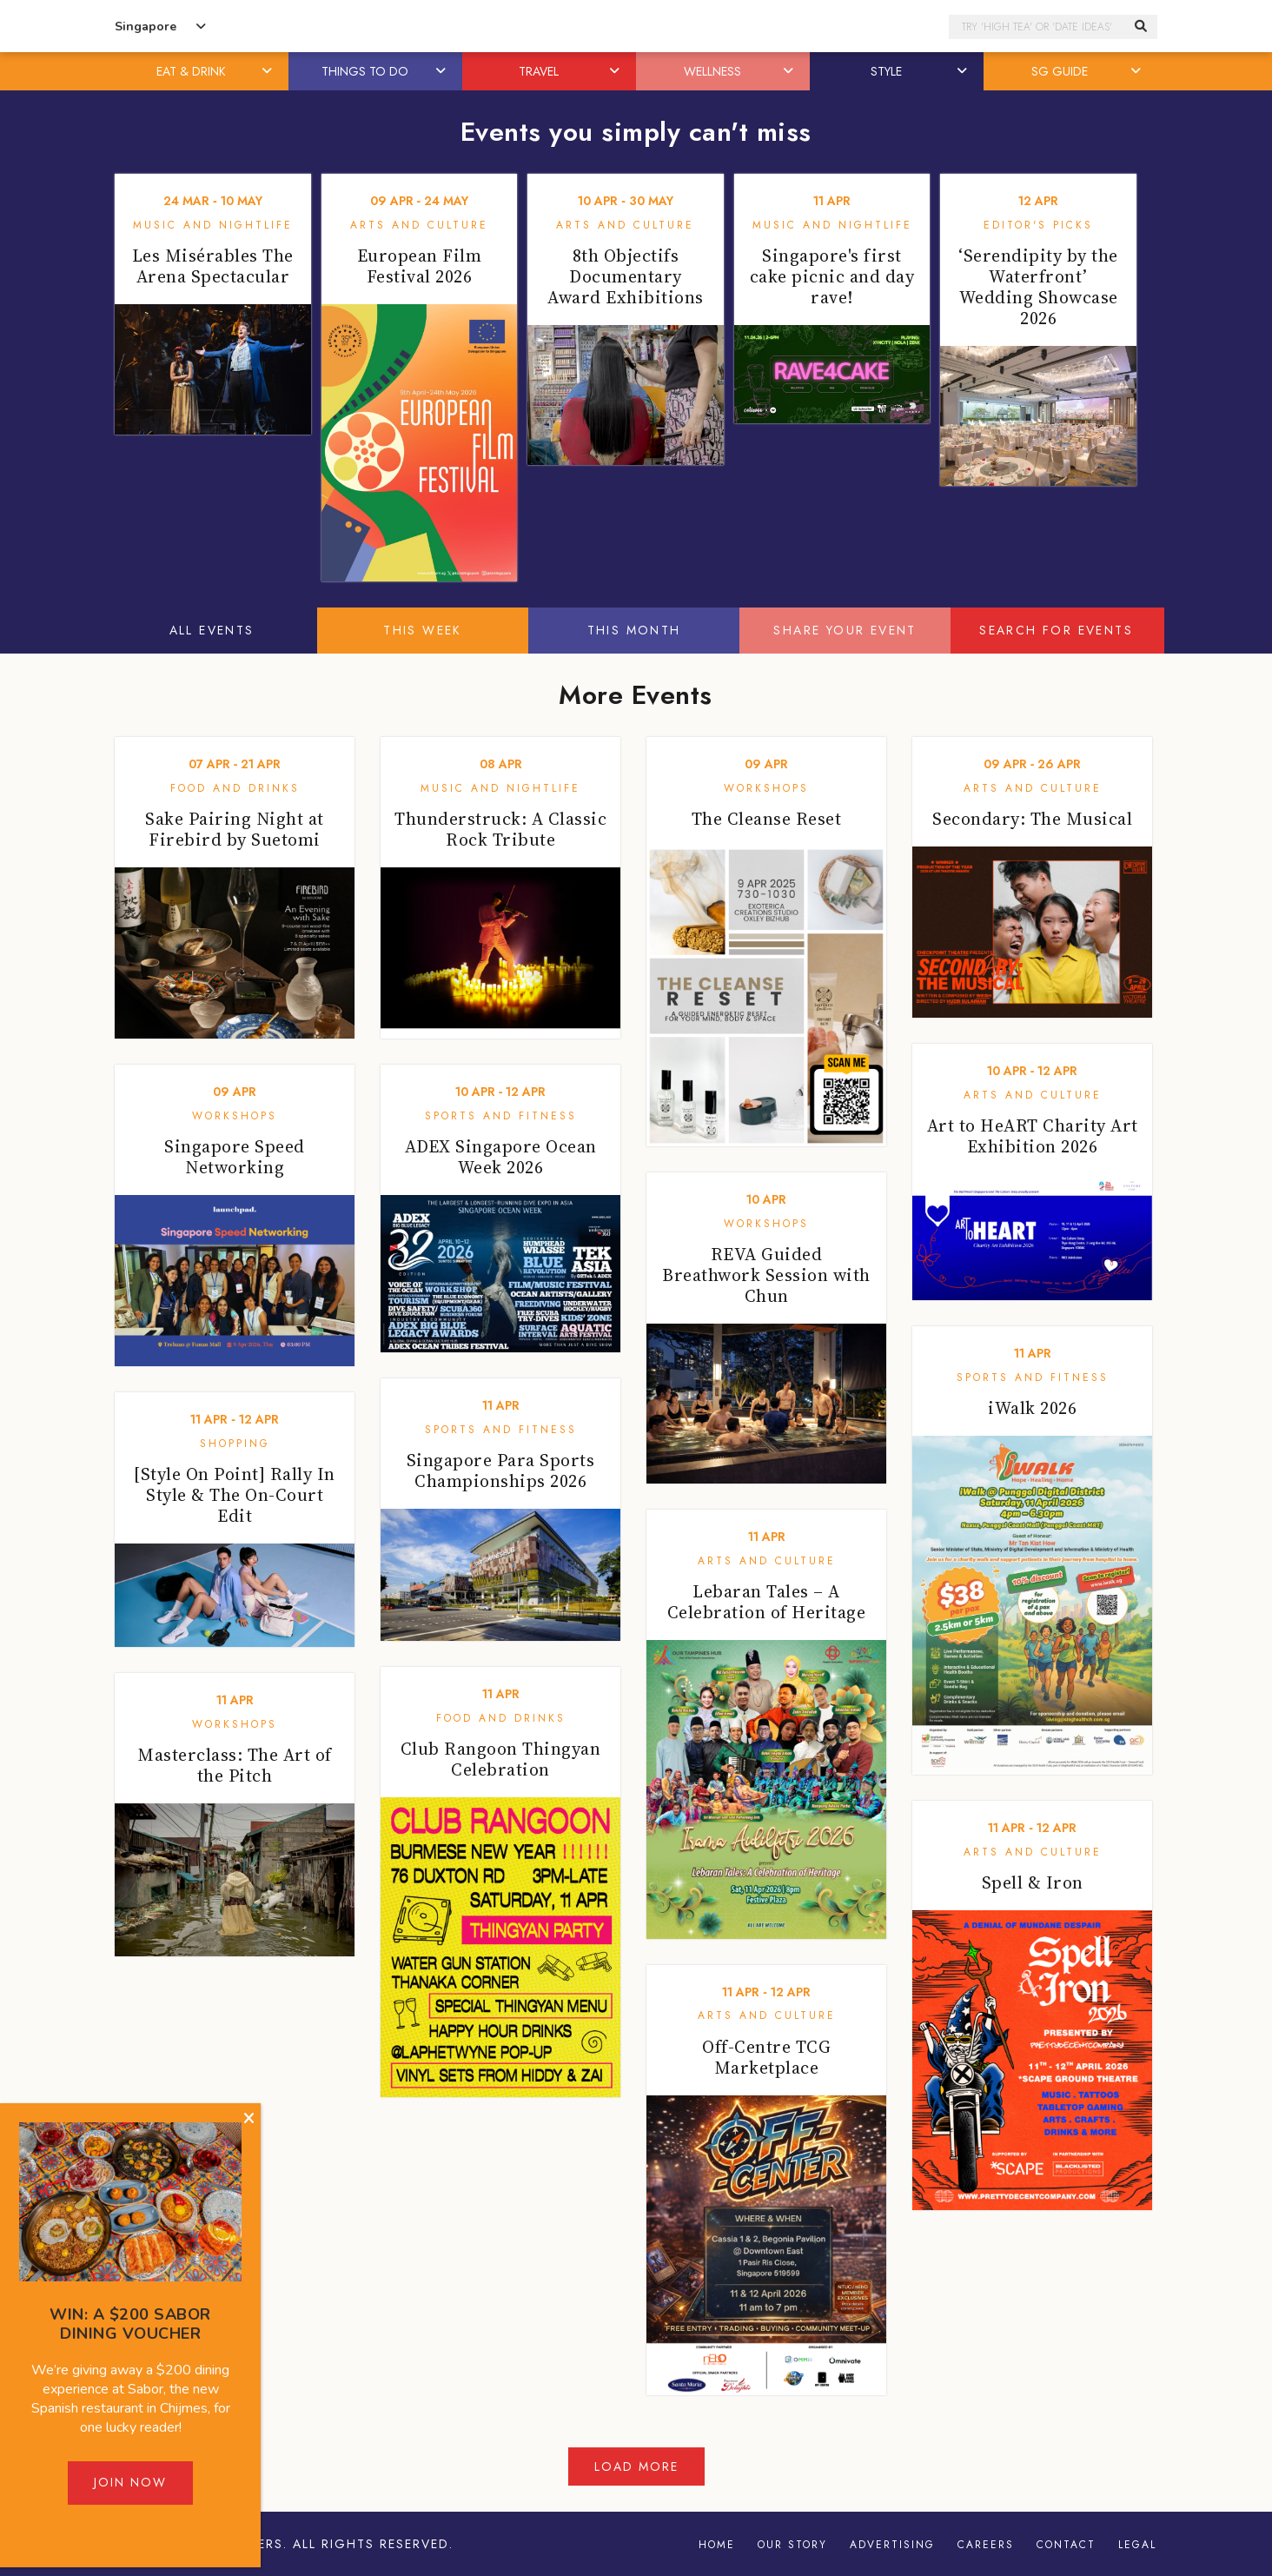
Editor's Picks (1038, 225)
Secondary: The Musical (1032, 819)
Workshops (766, 788)
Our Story (792, 2545)
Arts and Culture (419, 225)
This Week (422, 630)
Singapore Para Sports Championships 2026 (501, 1470)
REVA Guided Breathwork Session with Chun (766, 1275)
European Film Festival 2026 (419, 266)
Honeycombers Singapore (636, 27)
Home (717, 2545)
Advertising (892, 2545)
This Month (634, 630)
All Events (212, 630)
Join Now (130, 2482)
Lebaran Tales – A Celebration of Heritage (766, 1601)
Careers (985, 2545)
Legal (1137, 2545)
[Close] (249, 2118)
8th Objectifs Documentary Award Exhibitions (625, 276)
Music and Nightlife (213, 225)
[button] (268, 71)
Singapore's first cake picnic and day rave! (832, 276)
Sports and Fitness (501, 1116)
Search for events (1056, 630)
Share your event (844, 630)
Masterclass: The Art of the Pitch (234, 1765)
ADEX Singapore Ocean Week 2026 (501, 1156)
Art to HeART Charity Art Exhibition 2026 (1032, 1136)
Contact (1066, 2545)
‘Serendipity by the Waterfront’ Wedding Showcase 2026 (1038, 286)
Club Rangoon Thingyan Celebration (501, 1759)
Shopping (235, 1443)
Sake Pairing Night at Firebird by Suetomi (234, 829)
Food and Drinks (235, 788)
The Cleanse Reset (767, 819)
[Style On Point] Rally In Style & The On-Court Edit (234, 1495)
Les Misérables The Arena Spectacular (213, 266)
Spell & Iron (1032, 1882)
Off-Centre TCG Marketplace (766, 2057)
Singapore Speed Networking (234, 1156)
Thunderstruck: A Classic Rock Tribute (500, 829)
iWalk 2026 (1032, 1408)
